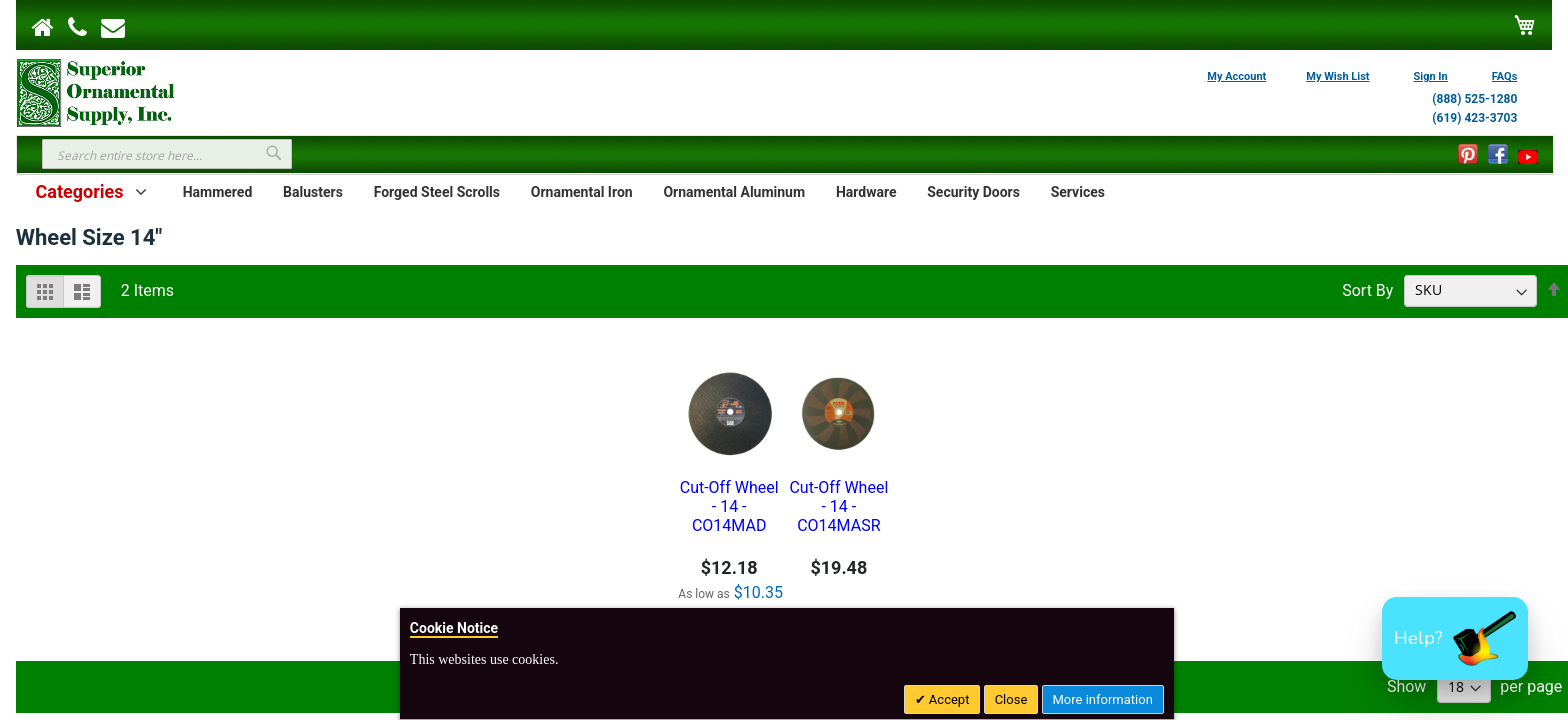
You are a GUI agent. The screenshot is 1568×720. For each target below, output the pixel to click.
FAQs (1505, 76)
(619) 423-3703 (1474, 118)
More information (1103, 699)
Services (1078, 192)
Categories (79, 191)
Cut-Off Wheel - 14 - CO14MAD (729, 506)
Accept (948, 699)
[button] (1455, 638)
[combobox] (167, 154)
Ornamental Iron (582, 192)
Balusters (313, 192)
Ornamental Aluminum (734, 192)
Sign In (1431, 76)
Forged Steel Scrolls (437, 192)
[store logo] (96, 91)
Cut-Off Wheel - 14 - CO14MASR (838, 506)
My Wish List (1337, 76)
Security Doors (973, 192)
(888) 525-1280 (1474, 99)
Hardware (866, 192)
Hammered (218, 192)
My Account (1236, 76)
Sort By (1367, 289)
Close (1011, 699)
